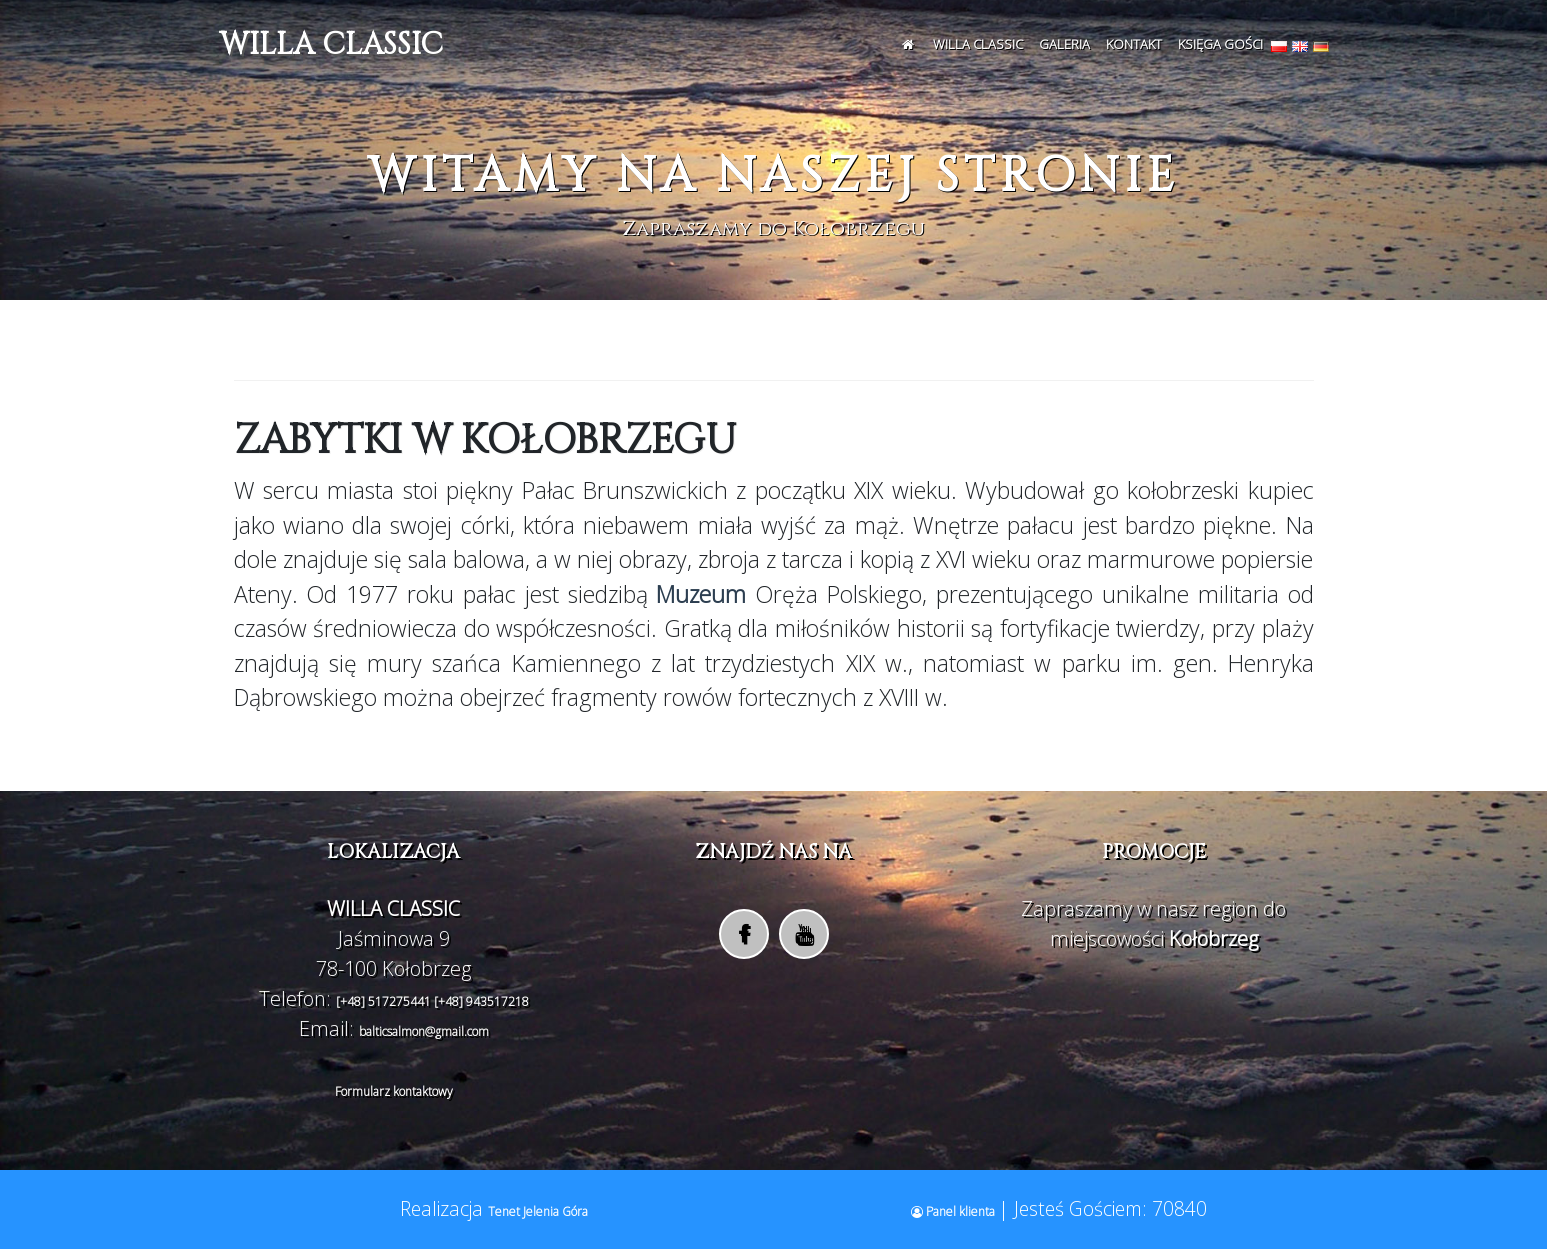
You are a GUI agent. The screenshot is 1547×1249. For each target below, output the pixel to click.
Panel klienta (954, 1211)
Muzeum (697, 594)
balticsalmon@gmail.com (424, 1031)
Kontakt (1134, 44)
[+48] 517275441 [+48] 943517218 (432, 1001)
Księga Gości (1220, 44)
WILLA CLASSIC (331, 45)
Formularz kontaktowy (394, 1091)
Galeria (1064, 44)
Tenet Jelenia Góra (538, 1211)
